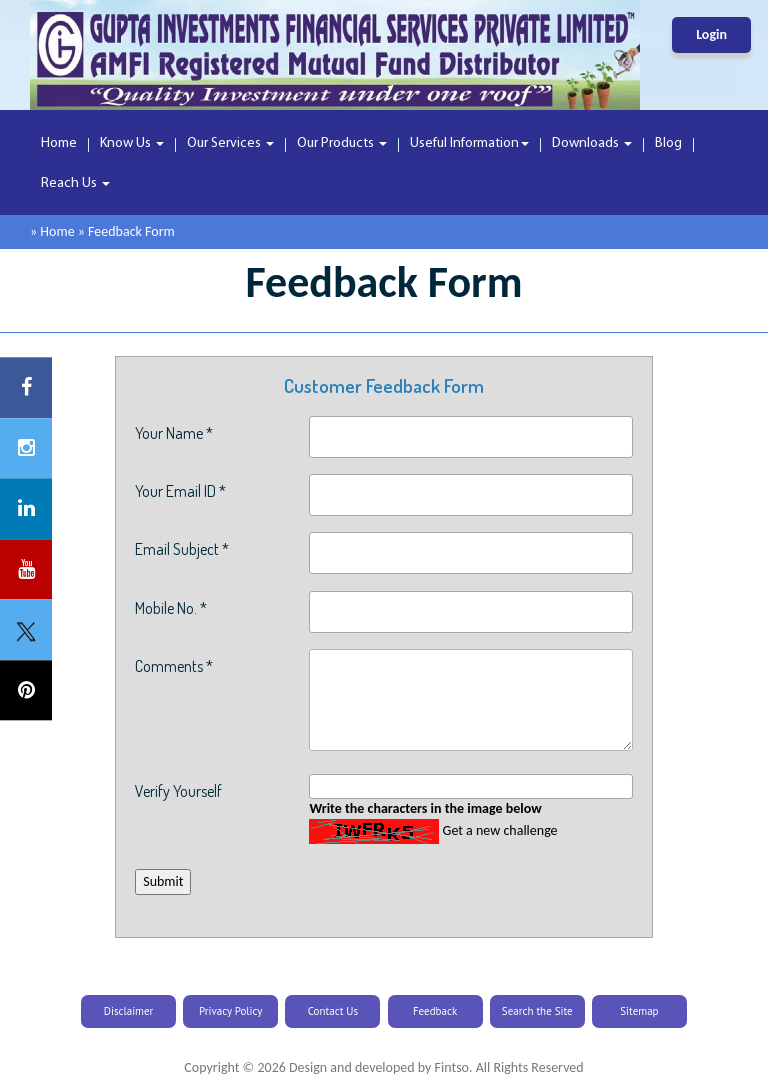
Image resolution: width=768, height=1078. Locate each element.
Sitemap (639, 1011)
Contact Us (333, 1011)
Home (59, 143)
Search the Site (537, 1011)
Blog (668, 143)
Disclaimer (129, 1011)
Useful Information (469, 143)
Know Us (132, 143)
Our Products (342, 143)
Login (711, 34)
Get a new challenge (500, 830)
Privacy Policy (230, 1011)
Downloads (592, 143)
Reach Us (75, 183)
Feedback (435, 1011)
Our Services (230, 143)
